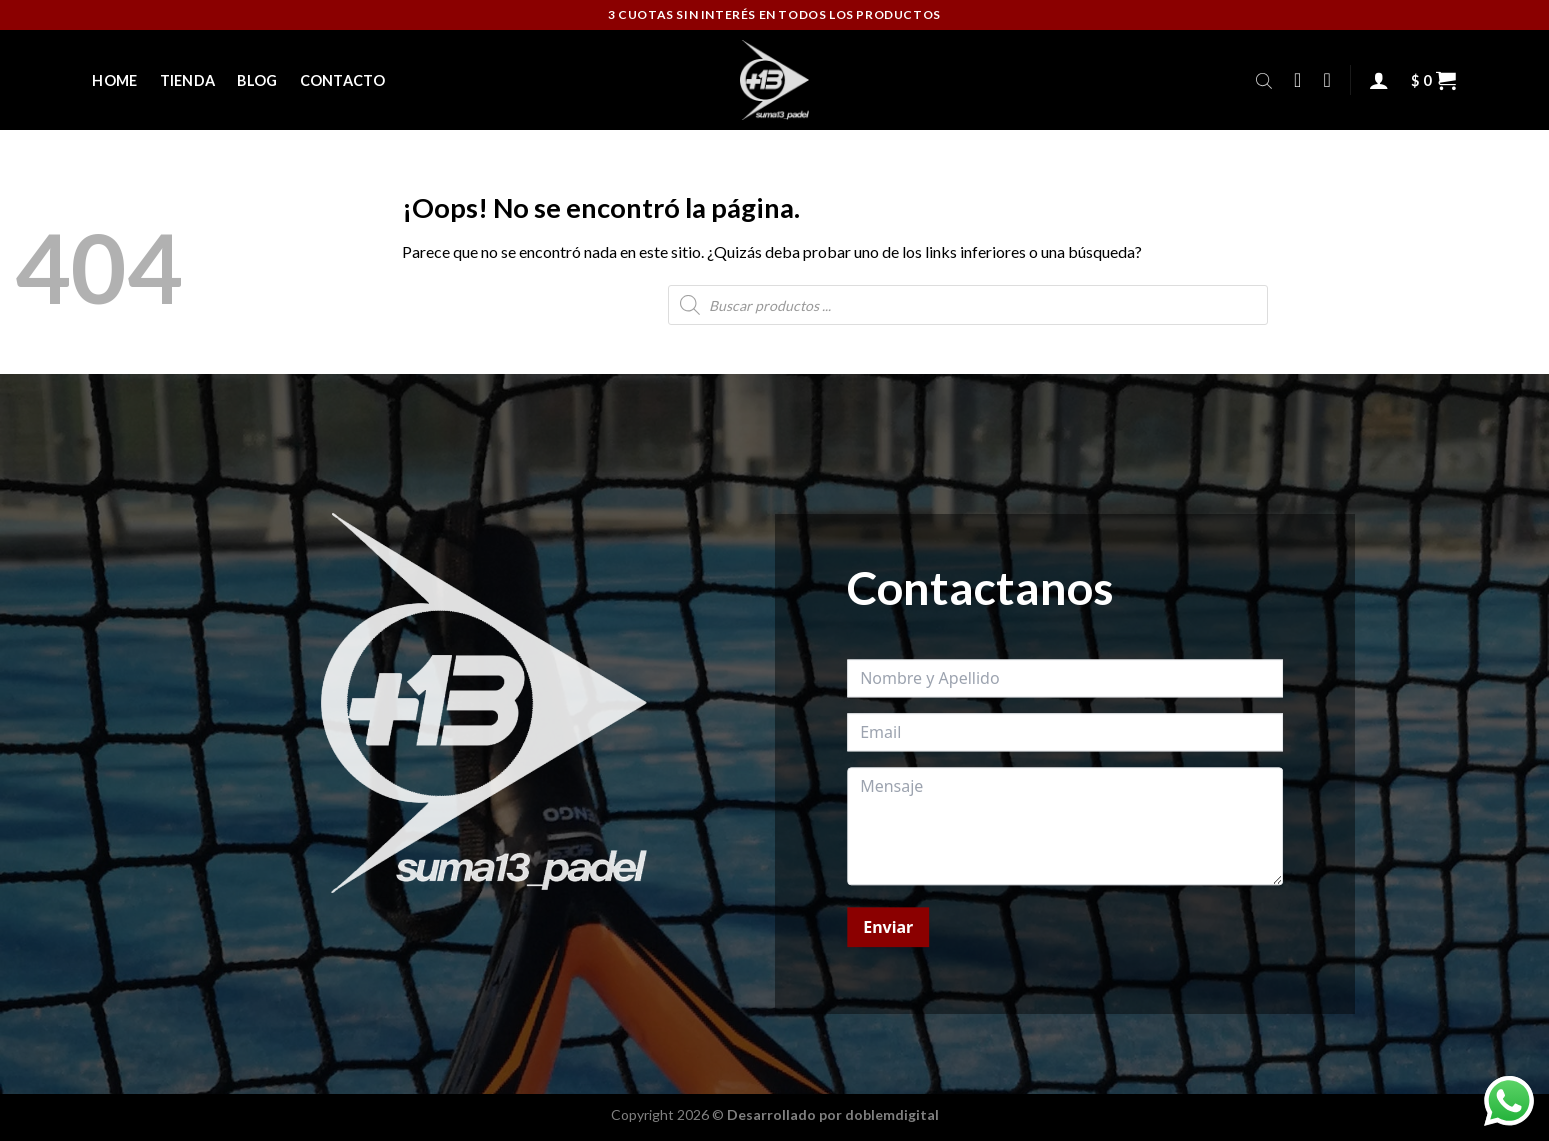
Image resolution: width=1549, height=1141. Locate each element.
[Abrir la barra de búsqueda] (1264, 80)
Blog (257, 80)
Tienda (188, 80)
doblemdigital (892, 1114)
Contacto (342, 80)
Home (114, 80)
